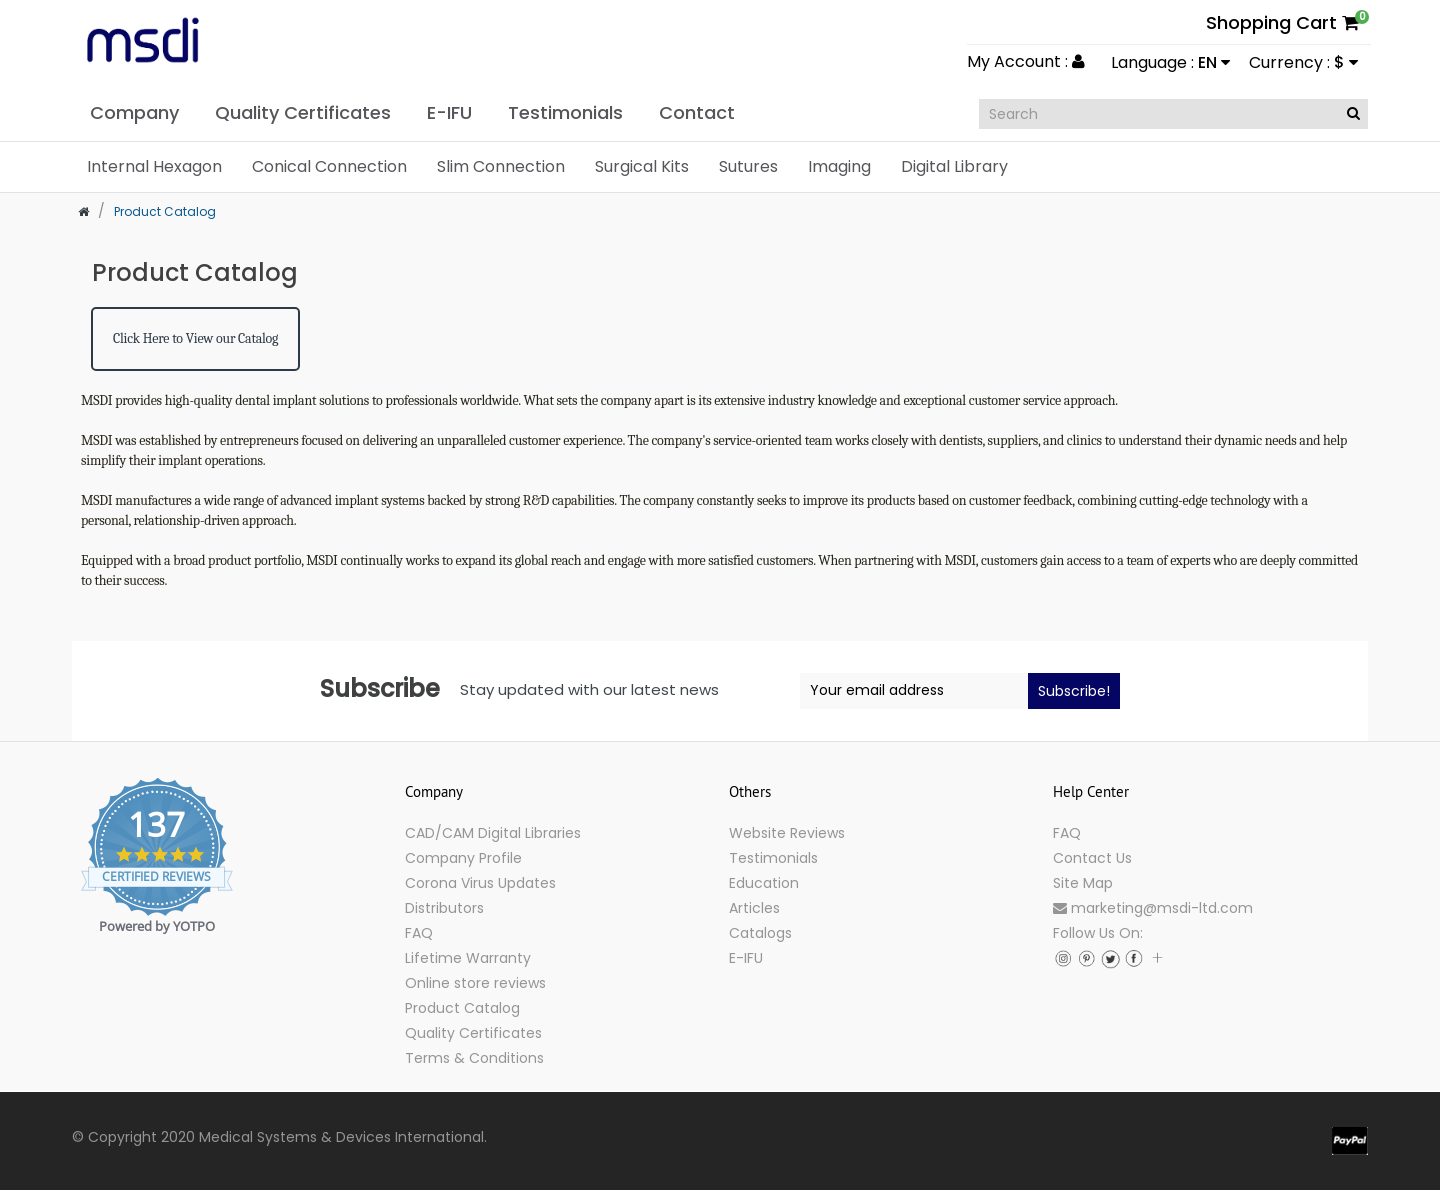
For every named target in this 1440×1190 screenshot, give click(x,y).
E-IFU (746, 958)
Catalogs (760, 933)
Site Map (1083, 883)
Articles (754, 908)
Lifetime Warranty (468, 958)
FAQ (419, 933)
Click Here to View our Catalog (195, 338)
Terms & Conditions (474, 1058)
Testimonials (773, 858)
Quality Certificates (473, 1033)
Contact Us (1092, 858)
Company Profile (463, 858)
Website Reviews (787, 833)
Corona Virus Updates (480, 883)
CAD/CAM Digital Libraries (493, 833)
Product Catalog (462, 1008)
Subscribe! (1074, 691)
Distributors (444, 908)
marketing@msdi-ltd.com (1153, 908)
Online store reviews (475, 983)
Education (764, 883)
